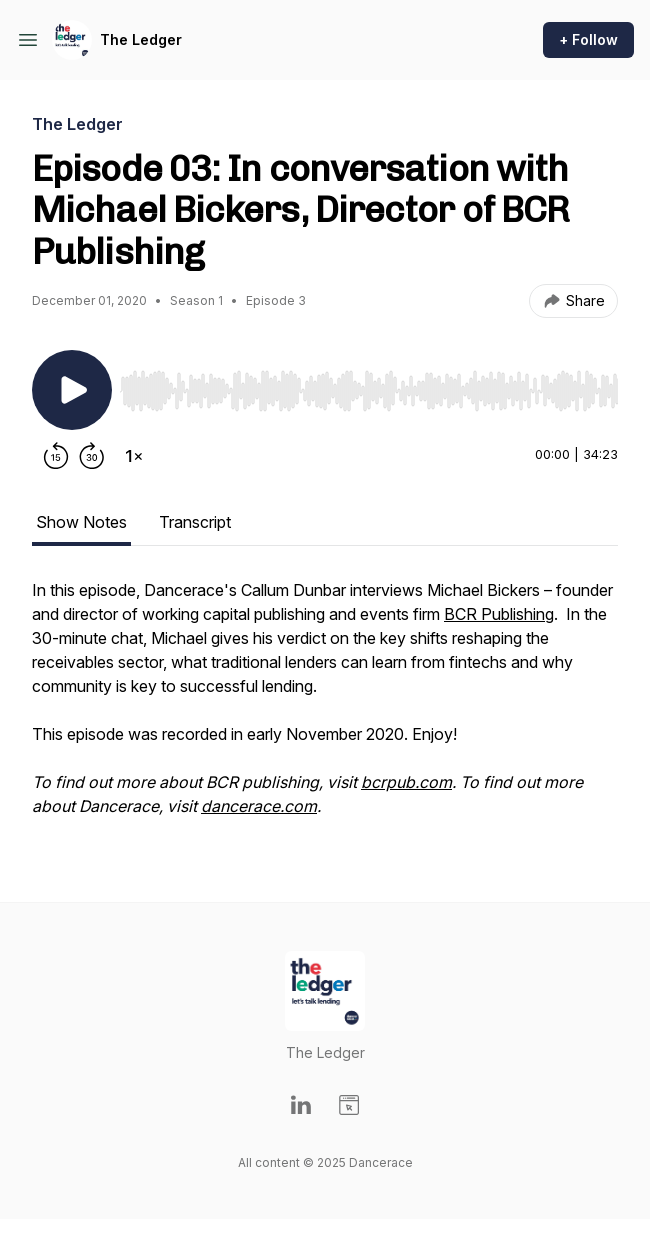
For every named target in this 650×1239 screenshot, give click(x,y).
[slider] (369, 391)
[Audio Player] (369, 385)
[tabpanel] (325, 708)
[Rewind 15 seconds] (56, 456)
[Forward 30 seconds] (92, 456)
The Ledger (141, 39)
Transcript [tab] (195, 522)
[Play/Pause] (72, 390)
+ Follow (588, 39)
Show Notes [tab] (81, 522)
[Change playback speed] (134, 456)
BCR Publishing (499, 614)
